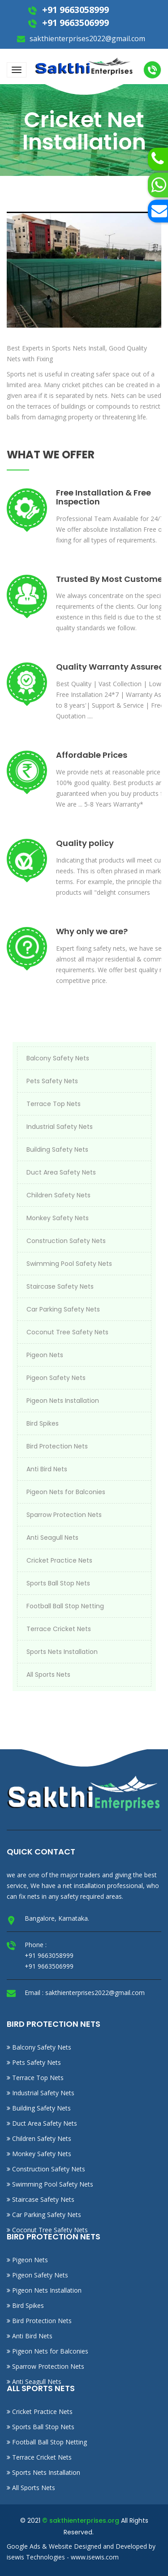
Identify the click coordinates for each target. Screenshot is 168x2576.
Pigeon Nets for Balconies (65, 1491)
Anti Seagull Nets (52, 1537)
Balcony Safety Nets (57, 1058)
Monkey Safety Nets (57, 1217)
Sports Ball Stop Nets (58, 1583)
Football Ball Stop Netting (65, 1606)
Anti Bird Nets (46, 1469)
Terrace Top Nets (53, 1103)
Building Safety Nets (57, 1149)
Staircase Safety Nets (60, 1286)
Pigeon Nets (44, 1354)
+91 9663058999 (74, 10)
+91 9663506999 (74, 23)
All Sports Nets (48, 1674)
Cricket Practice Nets (59, 1560)
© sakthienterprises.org (80, 2520)
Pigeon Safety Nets (56, 1377)
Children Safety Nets (58, 1195)
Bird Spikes (42, 1423)
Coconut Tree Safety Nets (67, 1332)
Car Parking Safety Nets (63, 1309)
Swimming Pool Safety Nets (69, 1263)
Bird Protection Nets (57, 1446)
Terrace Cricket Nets (58, 1628)
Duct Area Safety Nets (61, 1172)
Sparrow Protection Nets (64, 1514)
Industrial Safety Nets (59, 1126)
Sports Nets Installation (62, 1651)
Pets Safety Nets (52, 1081)
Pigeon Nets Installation (62, 1400)
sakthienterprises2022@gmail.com (86, 38)
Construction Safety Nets (66, 1240)
